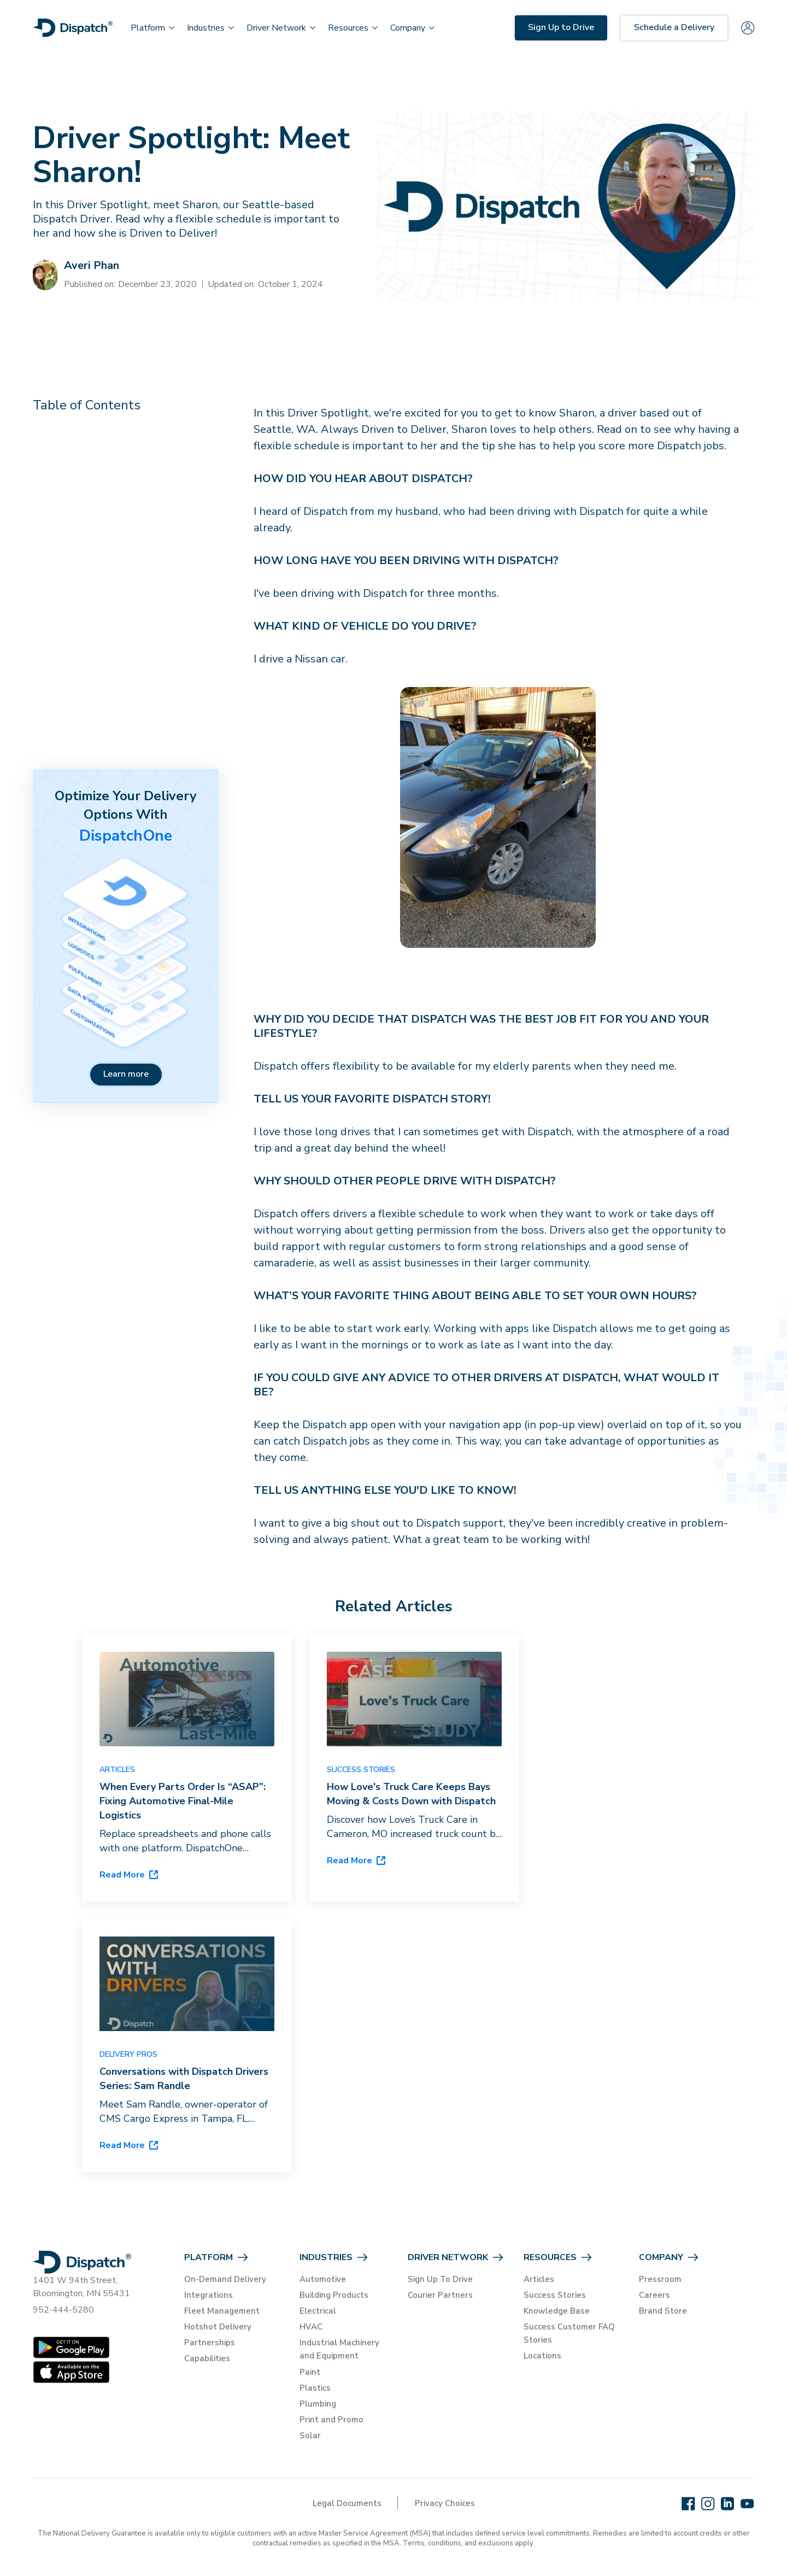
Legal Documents (347, 2503)
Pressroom (660, 2279)
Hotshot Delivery (217, 2326)
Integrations (208, 2295)
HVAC (310, 2326)
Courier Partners (440, 2295)
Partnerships (209, 2342)
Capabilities (207, 2358)
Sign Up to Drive (561, 27)
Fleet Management (222, 2310)
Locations (542, 2355)
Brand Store (663, 2310)
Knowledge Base (557, 2310)
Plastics (315, 2388)
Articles (539, 2279)
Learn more (126, 1074)
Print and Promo (331, 2419)
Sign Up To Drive (440, 2279)
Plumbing (317, 2403)
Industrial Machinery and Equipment (339, 2349)
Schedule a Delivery (674, 27)
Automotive (322, 2279)
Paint (309, 2372)
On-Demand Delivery (225, 2279)
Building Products (333, 2295)
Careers (654, 2295)
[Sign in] (747, 27)
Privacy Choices (445, 2503)
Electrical (317, 2310)
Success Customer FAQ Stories (569, 2333)
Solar (310, 2435)
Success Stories (555, 2295)
